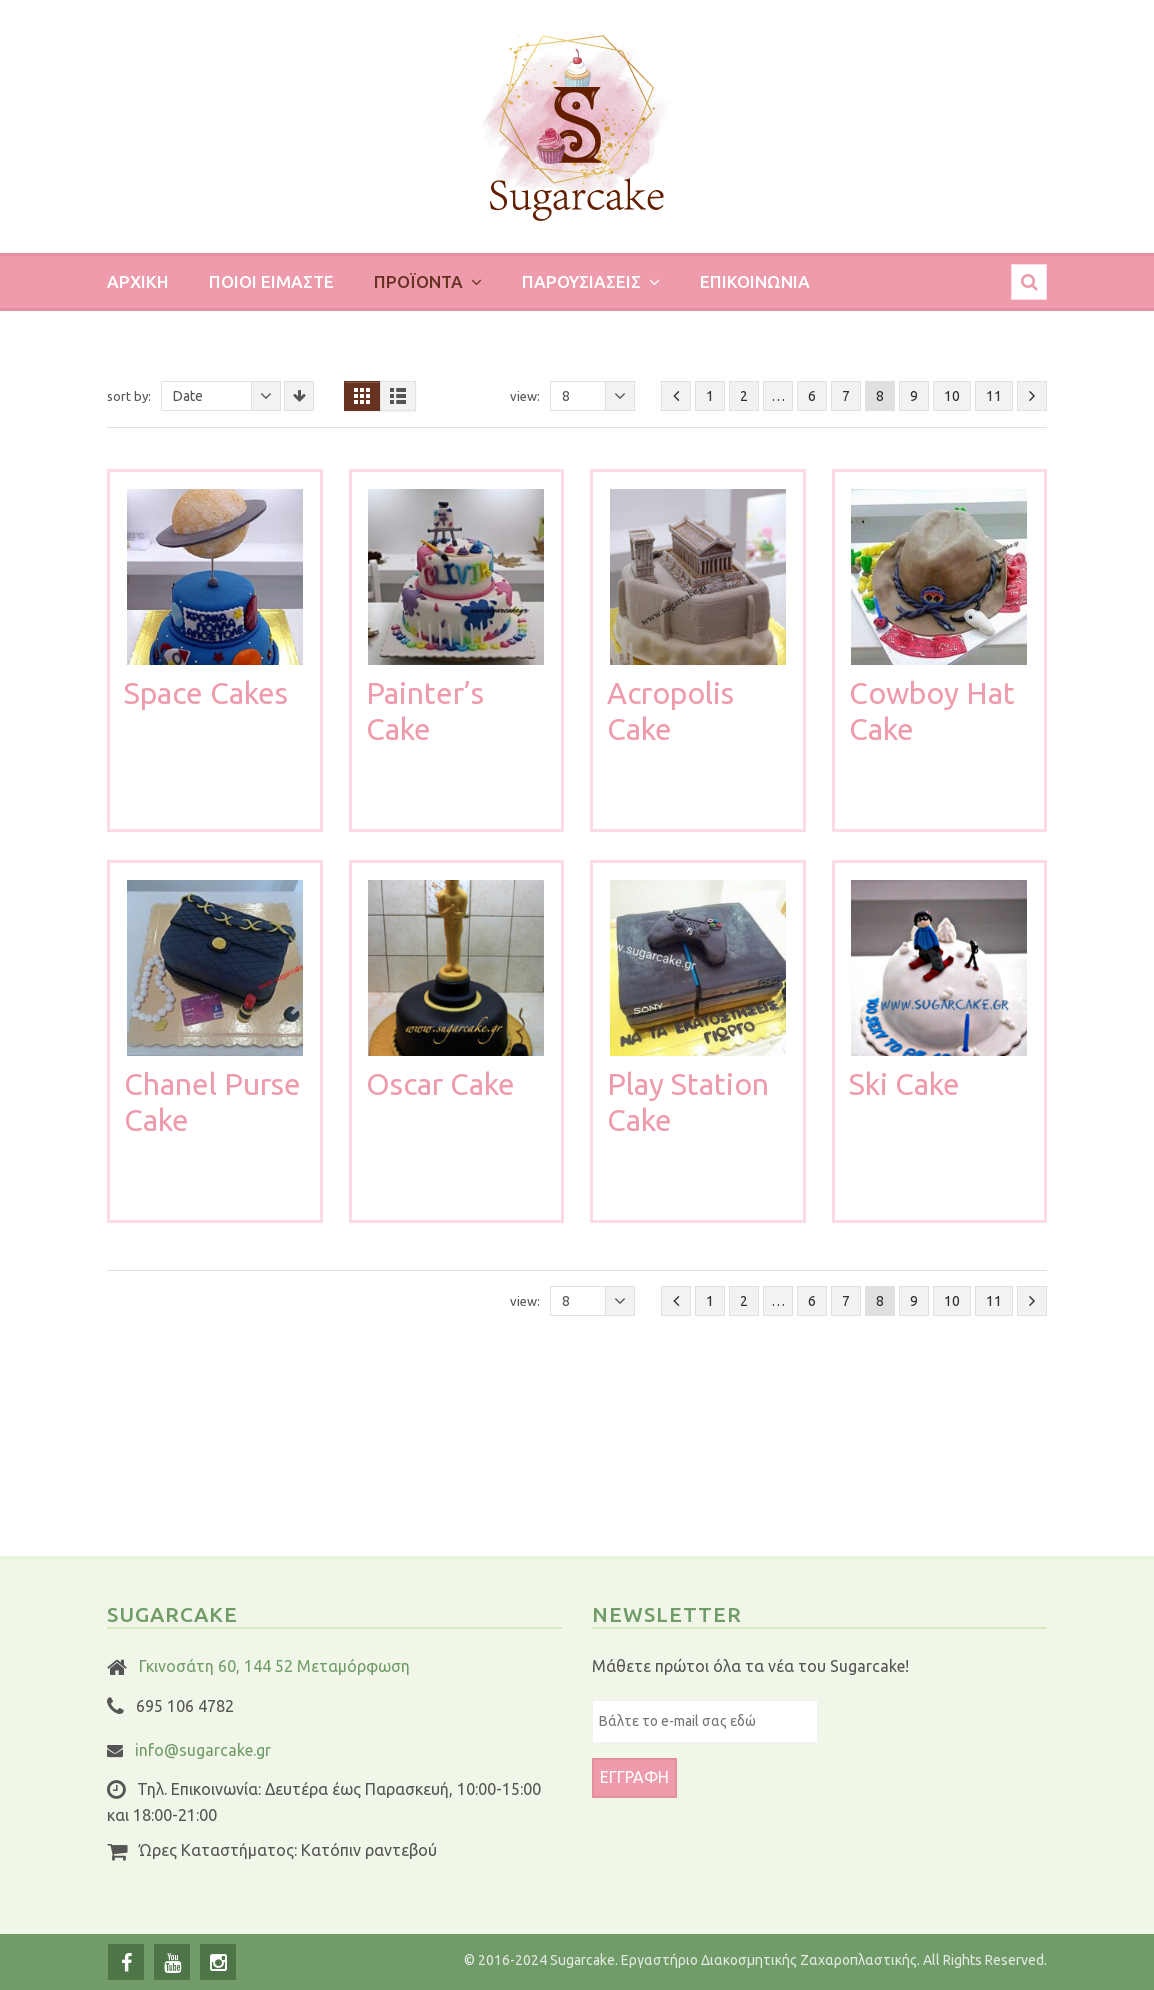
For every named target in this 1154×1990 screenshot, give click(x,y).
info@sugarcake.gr (203, 1750)
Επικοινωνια (755, 281)
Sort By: (129, 396)
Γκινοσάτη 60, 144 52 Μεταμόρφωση (274, 1666)
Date (227, 396)
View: (525, 396)
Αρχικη (138, 281)
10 (952, 396)
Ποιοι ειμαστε (271, 281)
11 (994, 396)
